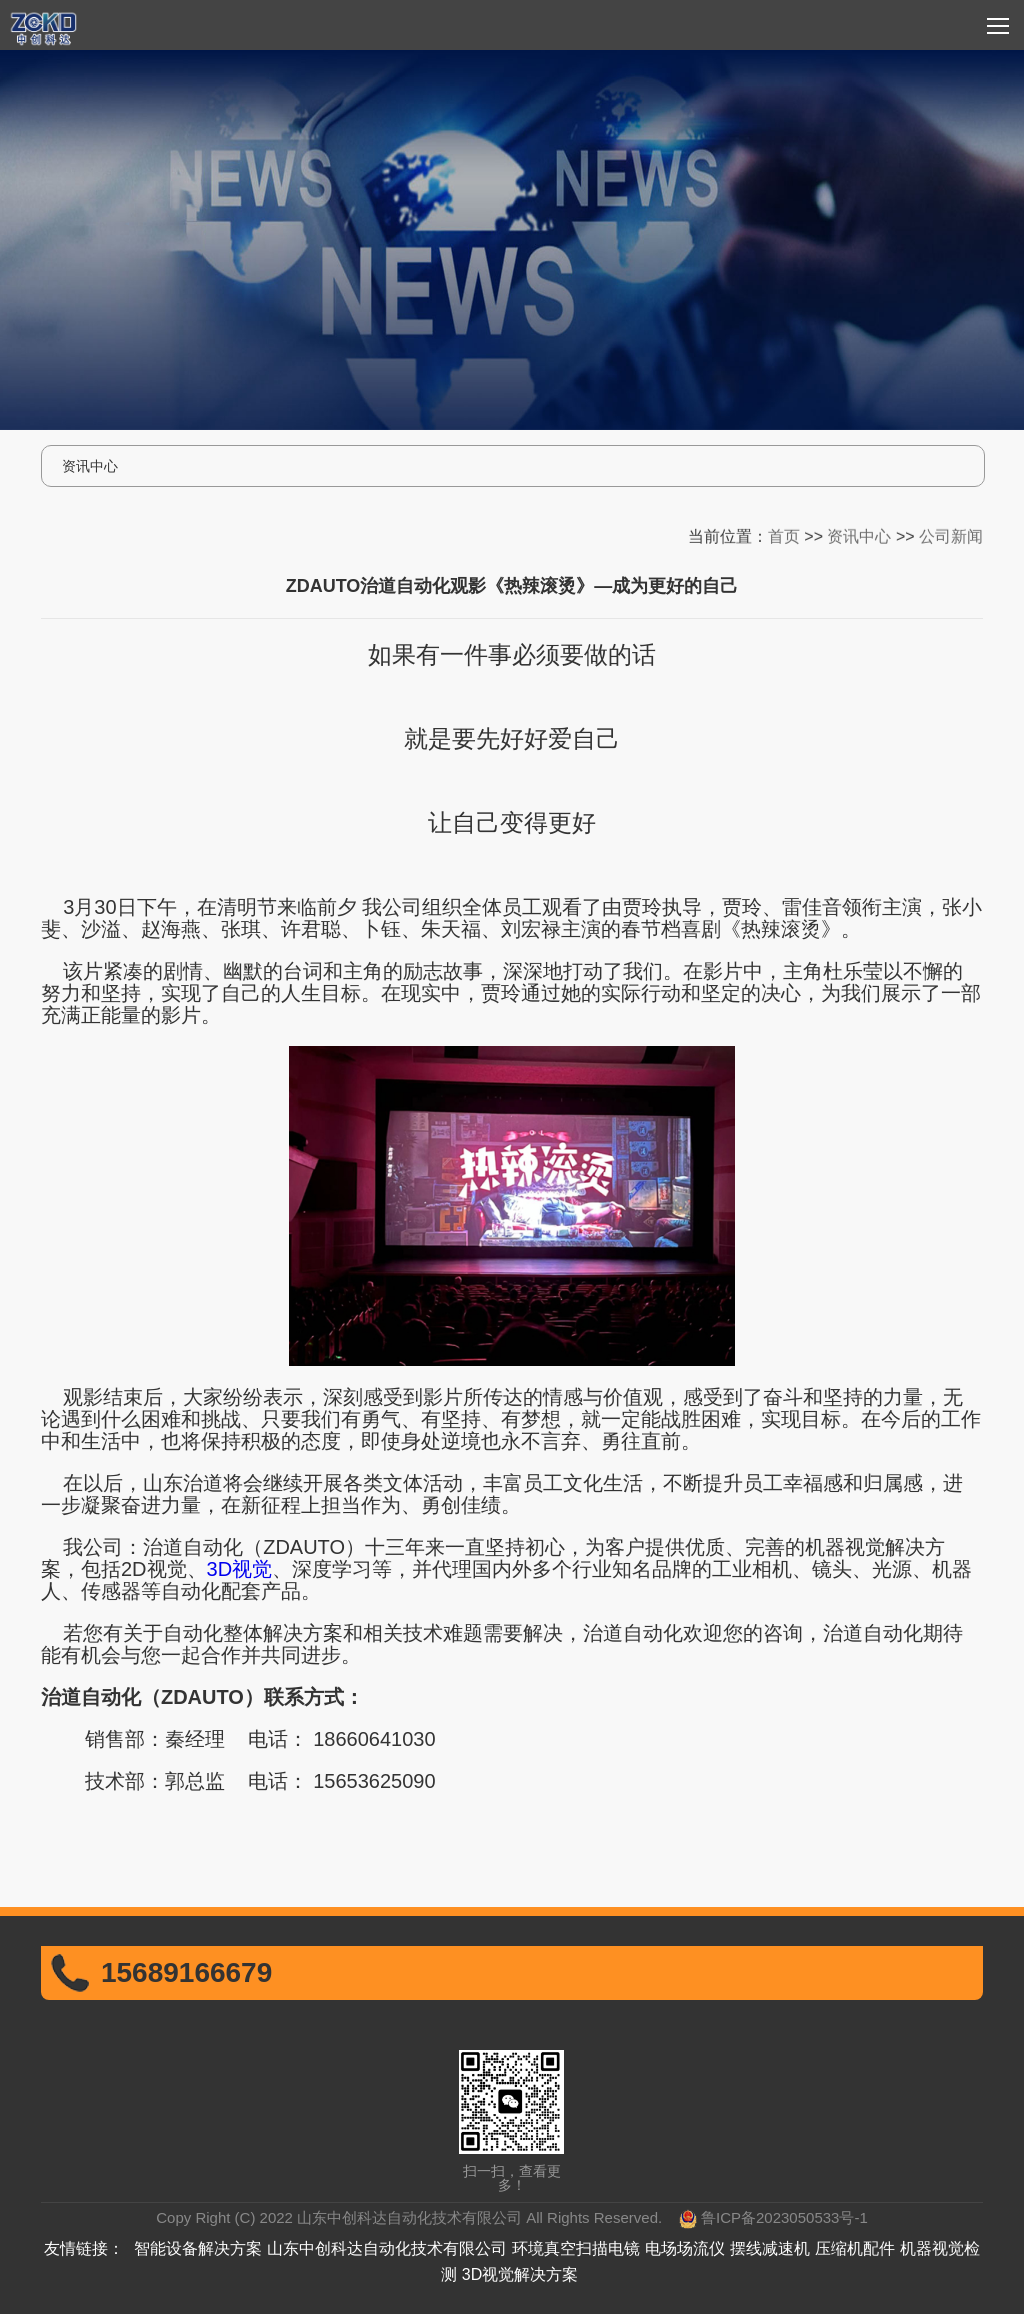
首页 (784, 533)
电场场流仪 (685, 2248)
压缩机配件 (855, 2248)
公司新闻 (951, 533)
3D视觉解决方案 (520, 2274)
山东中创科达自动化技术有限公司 (387, 2248)
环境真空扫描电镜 (576, 2248)
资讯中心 (859, 533)
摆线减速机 (770, 2248)
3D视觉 (240, 1569)
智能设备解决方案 (198, 2248)
